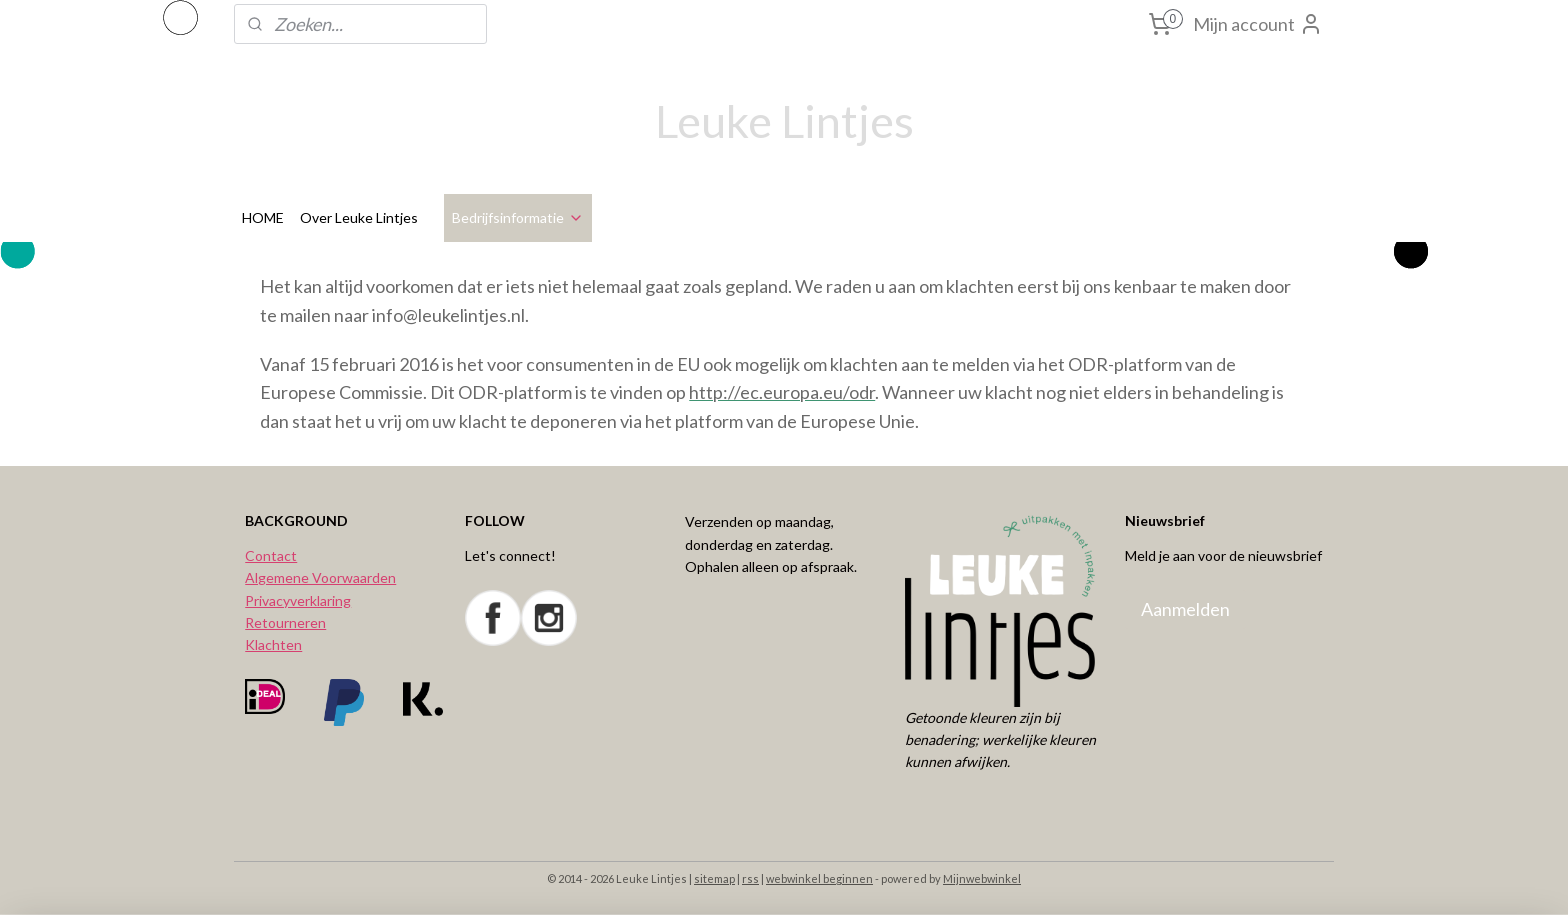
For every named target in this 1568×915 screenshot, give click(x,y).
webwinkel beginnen (819, 878)
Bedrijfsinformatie (518, 217)
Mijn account (1258, 24)
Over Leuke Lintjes (359, 217)
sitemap (714, 878)
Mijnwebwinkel (982, 878)
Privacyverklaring (298, 600)
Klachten (273, 644)
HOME (263, 217)
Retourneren (285, 622)
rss (750, 878)
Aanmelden (1185, 609)
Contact (271, 555)
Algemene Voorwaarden (320, 577)
